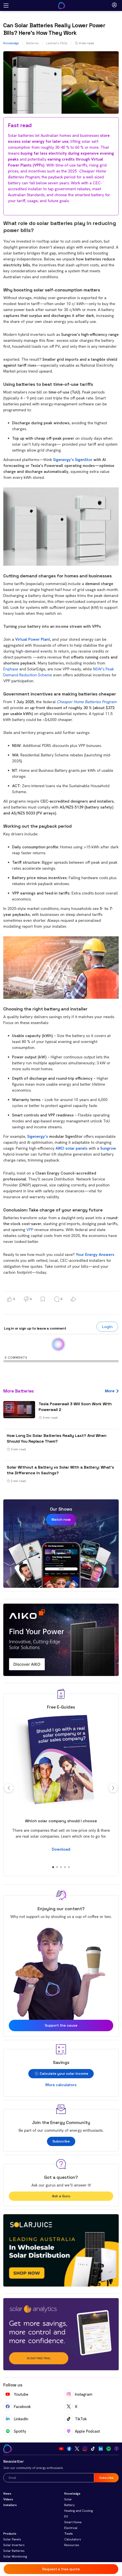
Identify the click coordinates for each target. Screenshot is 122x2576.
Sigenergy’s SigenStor (72, 459)
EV (66, 2516)
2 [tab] (57, 1867)
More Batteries (18, 1391)
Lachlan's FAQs (57, 43)
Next (113, 1788)
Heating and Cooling (78, 2511)
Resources (71, 2545)
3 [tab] (61, 1867)
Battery (69, 2505)
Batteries (32, 43)
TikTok (75, 2418)
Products (9, 2534)
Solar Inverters (14, 2545)
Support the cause (61, 2025)
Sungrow (108, 1148)
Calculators (72, 2539)
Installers (10, 2505)
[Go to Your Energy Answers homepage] (61, 5)
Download (61, 1849)
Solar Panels (12, 2539)
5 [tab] (69, 1867)
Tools (68, 2534)
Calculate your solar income (61, 2073)
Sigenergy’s (37, 1136)
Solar (68, 2499)
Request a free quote (61, 2569)
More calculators (61, 2084)
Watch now (61, 1519)
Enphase (10, 668)
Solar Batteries (14, 2551)
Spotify (14, 2431)
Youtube (15, 2394)
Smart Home (73, 2522)
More (112, 1390)
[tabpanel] (61, 1782)
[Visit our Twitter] (90, 2448)
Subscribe (61, 2141)
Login (107, 1326)
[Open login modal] (114, 5)
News (7, 2494)
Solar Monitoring (15, 2556)
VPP (29, 1229)
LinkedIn (15, 2418)
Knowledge (11, 43)
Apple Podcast (82, 2431)
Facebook (17, 2406)
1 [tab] (53, 1867)
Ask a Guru (61, 2196)
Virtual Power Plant (32, 639)
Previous (8, 1788)
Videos (8, 2499)
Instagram (78, 2394)
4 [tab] (65, 1867)
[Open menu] (6, 5)
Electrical (70, 2528)
